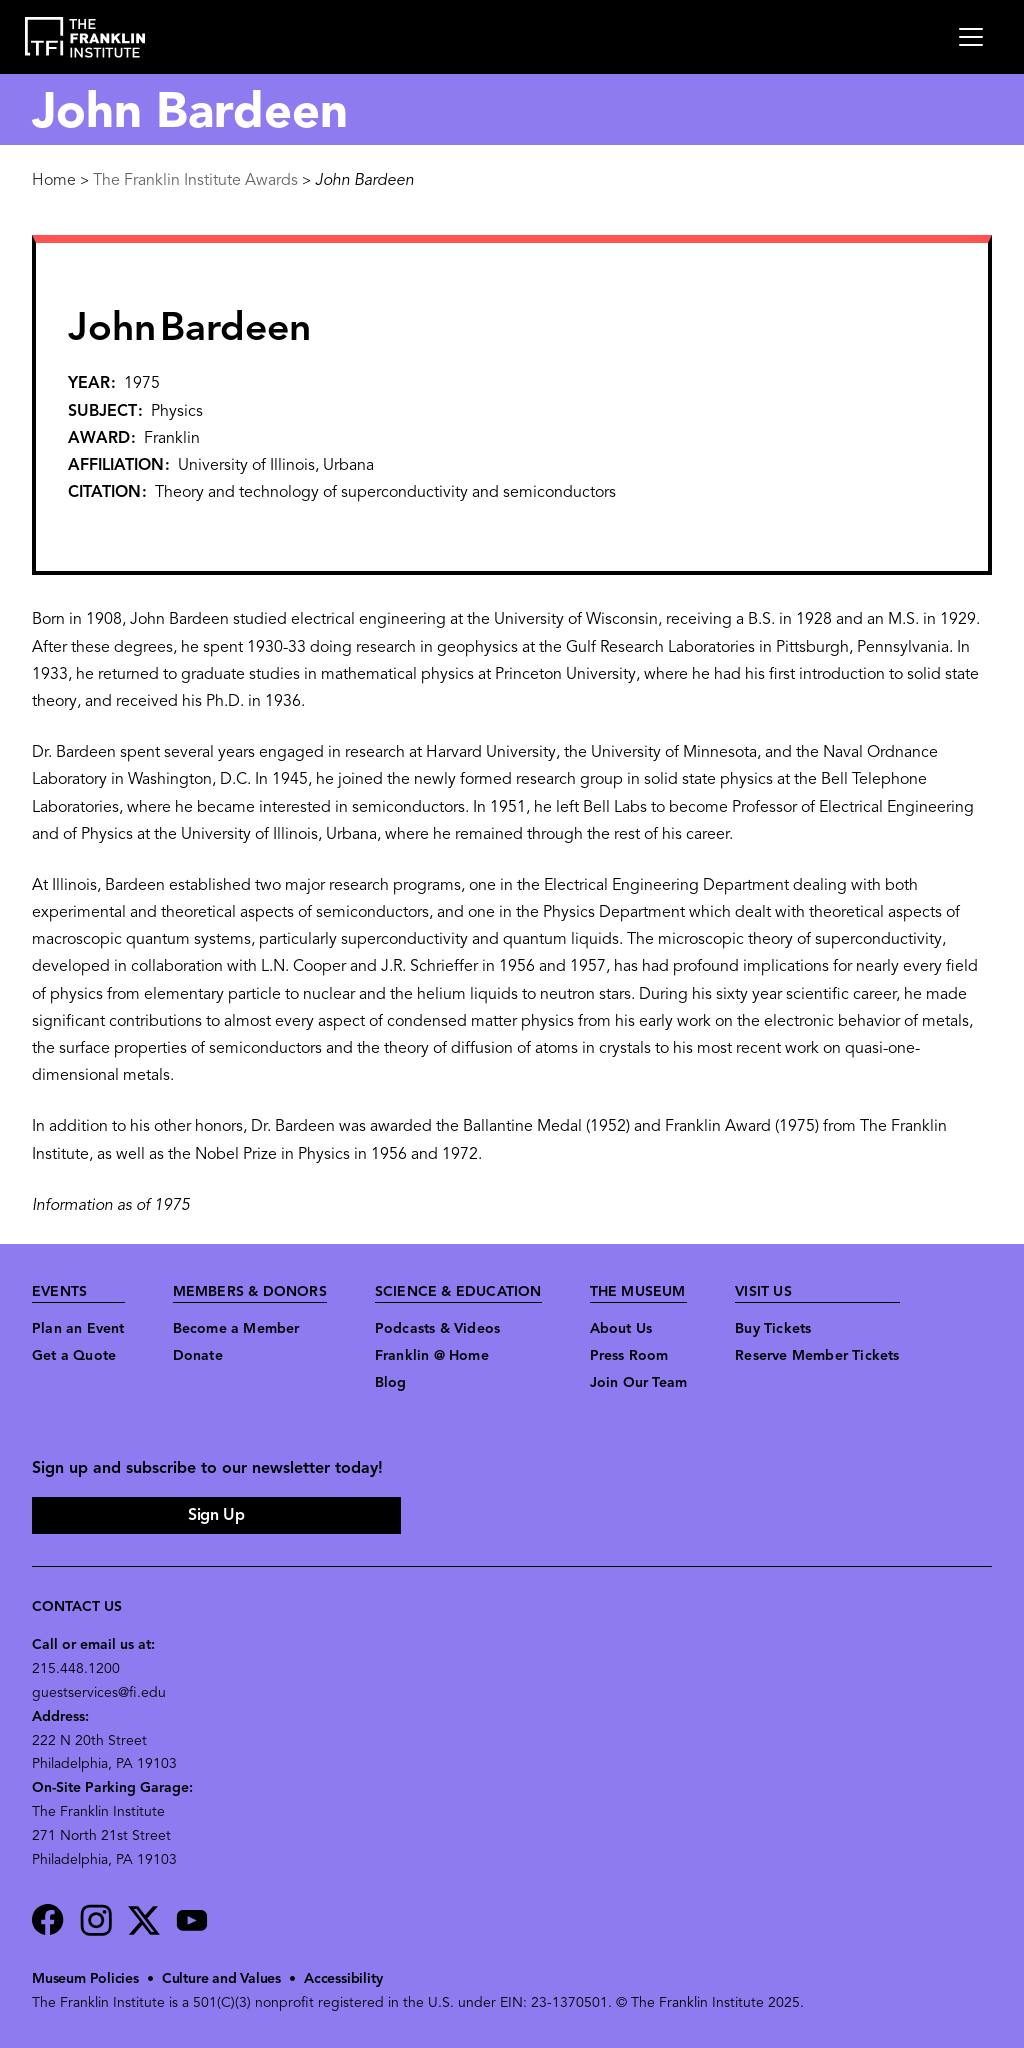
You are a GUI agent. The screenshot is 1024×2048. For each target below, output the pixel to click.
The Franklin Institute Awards (195, 181)
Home (54, 181)
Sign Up (216, 1516)
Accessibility (343, 1979)
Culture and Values (221, 1979)
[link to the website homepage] (85, 37)
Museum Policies (85, 1979)
